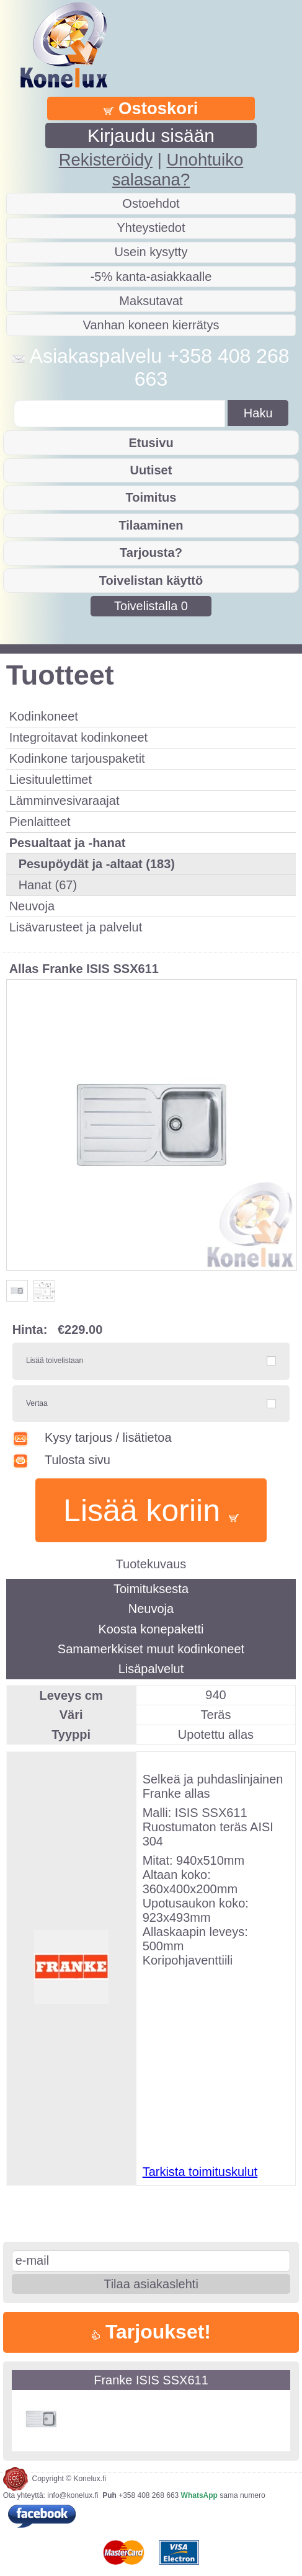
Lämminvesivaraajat (64, 800)
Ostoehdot (150, 203)
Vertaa (37, 1403)
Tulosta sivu (61, 1460)
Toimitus (151, 497)
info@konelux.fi (72, 2495)
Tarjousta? (151, 552)
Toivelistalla (151, 606)
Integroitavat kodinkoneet (78, 737)
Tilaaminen (150, 525)
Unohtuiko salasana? (177, 169)
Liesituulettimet (50, 779)
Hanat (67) (48, 885)
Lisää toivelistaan (54, 1360)
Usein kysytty (151, 252)
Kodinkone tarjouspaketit (77, 758)
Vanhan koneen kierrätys (151, 325)
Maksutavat (150, 301)
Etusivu (150, 443)
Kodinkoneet (43, 716)
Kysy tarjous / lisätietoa (92, 1437)
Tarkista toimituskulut (200, 2171)
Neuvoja (32, 906)
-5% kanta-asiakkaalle (151, 276)
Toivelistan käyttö (151, 580)
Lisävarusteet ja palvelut (76, 927)
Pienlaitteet (40, 821)
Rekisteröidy (106, 159)
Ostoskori (151, 108)
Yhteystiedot (151, 227)
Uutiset (151, 470)
